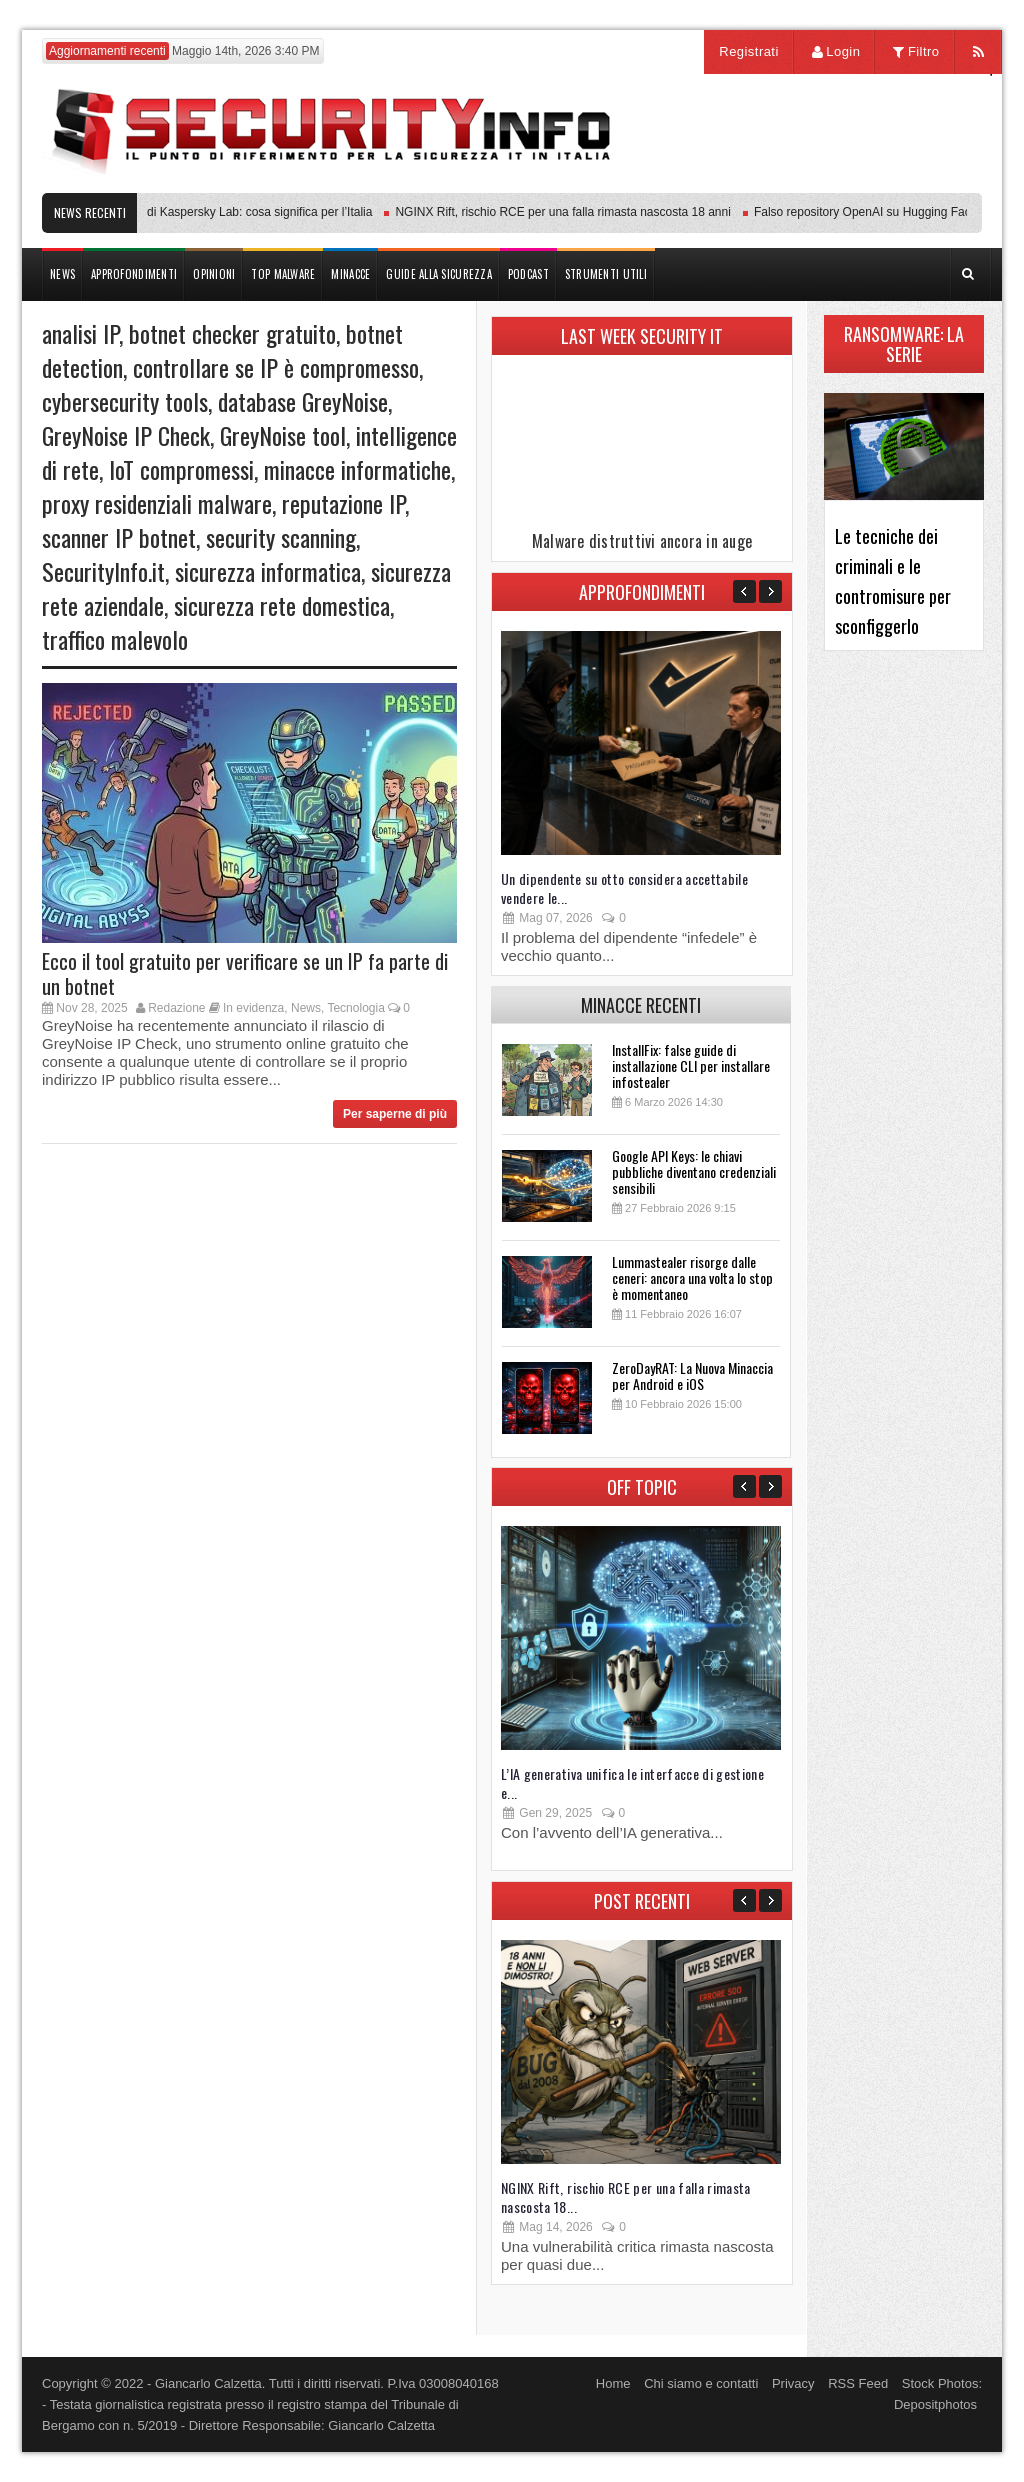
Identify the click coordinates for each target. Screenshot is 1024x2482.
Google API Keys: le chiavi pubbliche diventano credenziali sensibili (694, 1171)
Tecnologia (355, 1008)
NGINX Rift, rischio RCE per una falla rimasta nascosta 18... (626, 2197)
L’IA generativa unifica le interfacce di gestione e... (632, 1783)
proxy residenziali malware (157, 503)
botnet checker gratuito (232, 333)
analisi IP (80, 333)
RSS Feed (858, 2383)
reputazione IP (343, 503)
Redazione (176, 1008)
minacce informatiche (357, 469)
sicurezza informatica (268, 571)
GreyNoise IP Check (126, 435)
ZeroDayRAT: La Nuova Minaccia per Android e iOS (692, 1375)
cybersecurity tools (125, 401)
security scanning (281, 537)
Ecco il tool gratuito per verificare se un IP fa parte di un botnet (245, 973)
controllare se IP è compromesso (276, 367)
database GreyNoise (303, 401)
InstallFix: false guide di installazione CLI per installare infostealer (691, 1065)
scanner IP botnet (119, 537)
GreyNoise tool (283, 435)
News (306, 1008)
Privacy (793, 2383)
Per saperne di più (395, 1114)
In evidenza (253, 1008)
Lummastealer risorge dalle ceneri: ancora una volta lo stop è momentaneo (692, 1277)
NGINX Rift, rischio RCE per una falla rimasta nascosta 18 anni (567, 212)
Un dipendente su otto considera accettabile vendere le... (624, 888)
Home (613, 2383)
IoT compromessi (181, 469)
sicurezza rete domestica (282, 605)
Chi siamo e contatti (701, 2383)
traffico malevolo (115, 639)
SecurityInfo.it (103, 571)
